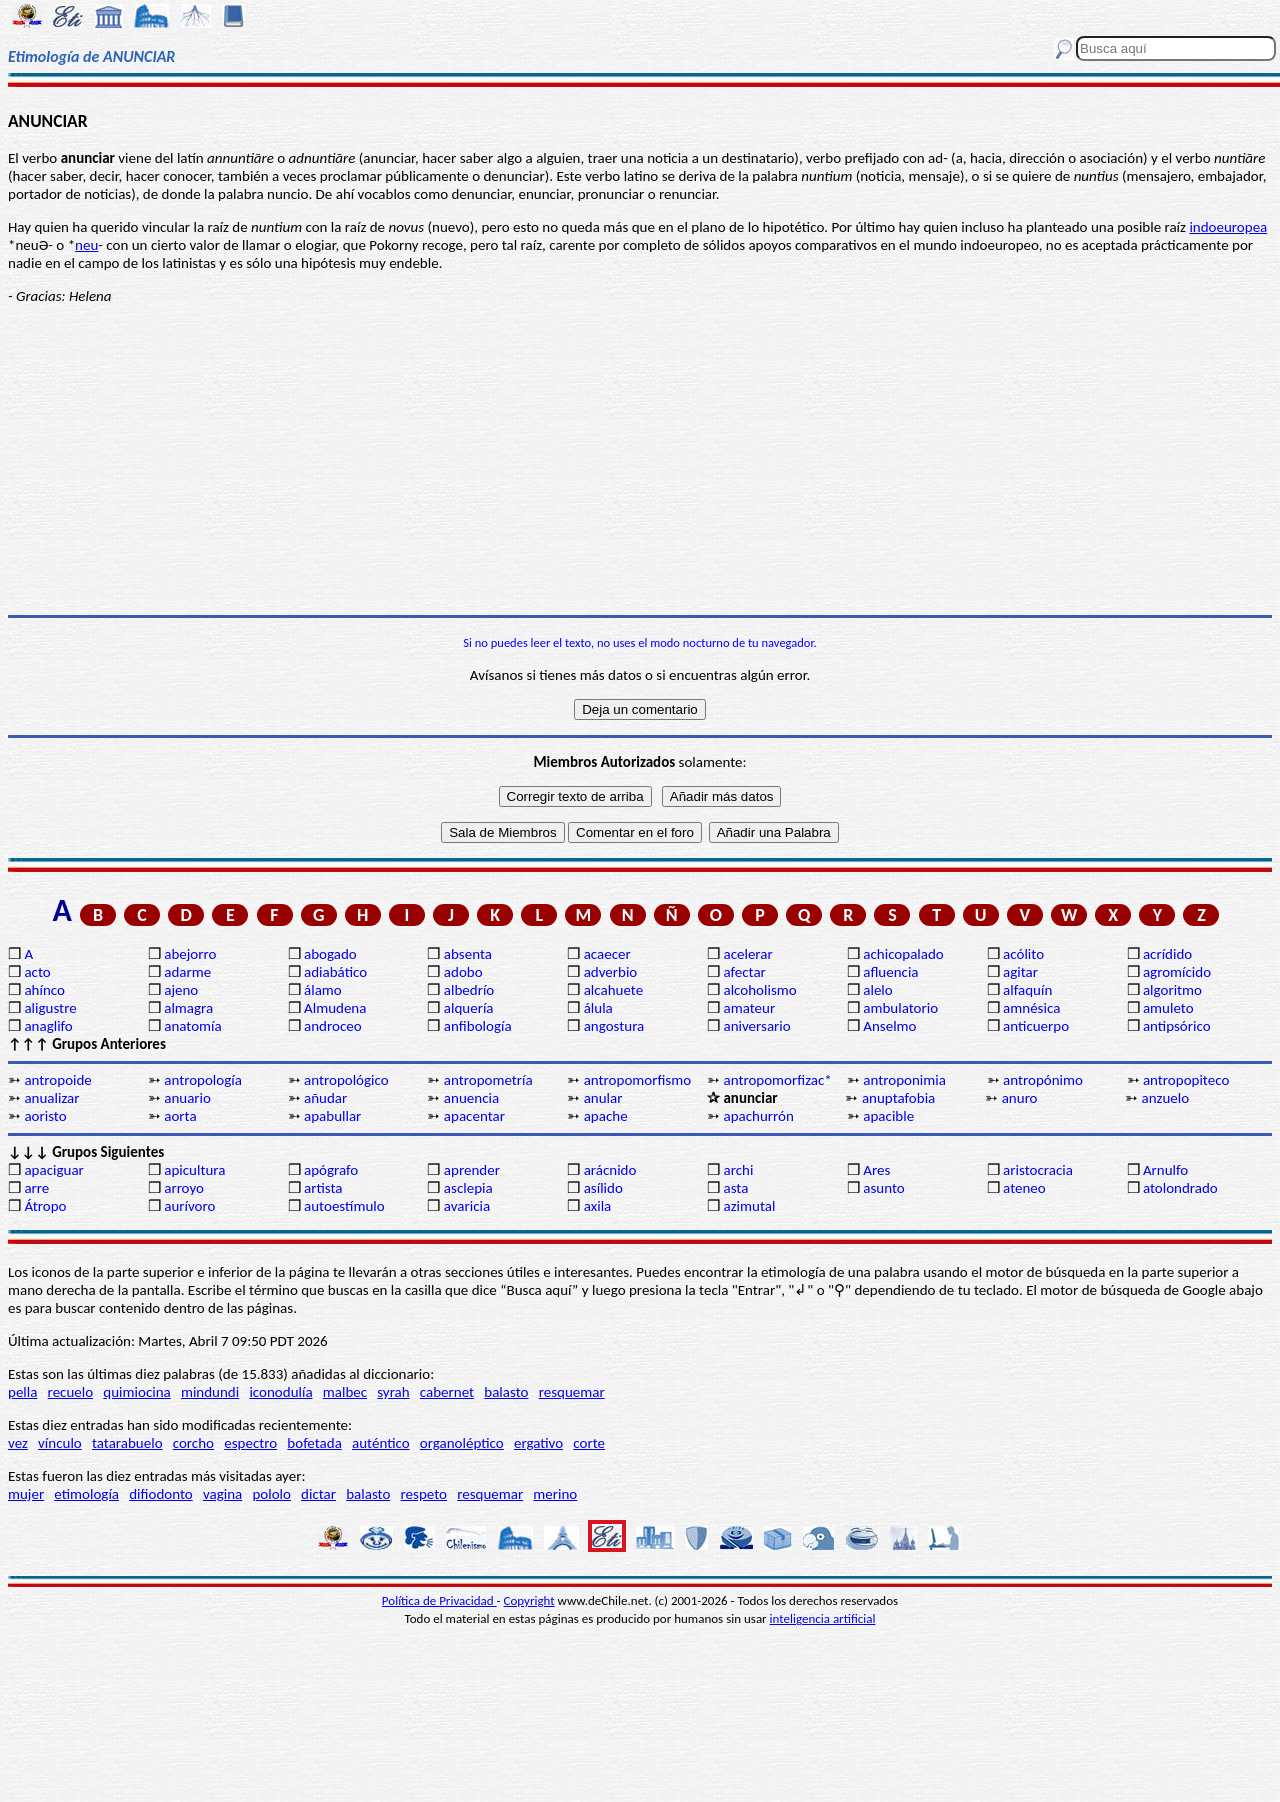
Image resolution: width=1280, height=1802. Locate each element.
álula (598, 1008)
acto (37, 972)
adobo (463, 972)
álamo (323, 990)
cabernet (447, 1392)
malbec (345, 1392)
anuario (187, 1098)
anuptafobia (898, 1098)
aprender (472, 1170)
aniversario (756, 1026)
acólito (1023, 954)
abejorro (190, 954)
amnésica (1031, 1008)
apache (606, 1116)
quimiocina (136, 1392)
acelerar (747, 954)
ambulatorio (900, 1008)
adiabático (335, 972)
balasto (506, 1392)
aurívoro (189, 1206)
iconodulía (280, 1392)
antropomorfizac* (777, 1080)
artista (323, 1188)
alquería (469, 1008)
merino (555, 1494)
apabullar (332, 1116)
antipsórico (1177, 1026)
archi (738, 1170)
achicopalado (903, 954)
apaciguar (53, 1170)
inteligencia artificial (823, 1618)
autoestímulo (344, 1206)
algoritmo (1172, 990)
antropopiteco (1186, 1080)
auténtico (381, 1443)
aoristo (45, 1116)
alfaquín (1027, 990)
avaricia (467, 1206)
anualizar (51, 1098)
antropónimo (1043, 1080)
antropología (203, 1080)
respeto (424, 1494)
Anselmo (889, 1026)
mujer (26, 1494)
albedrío (469, 990)
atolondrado (1180, 1188)
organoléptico (462, 1443)
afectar (744, 972)
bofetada (314, 1443)
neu (86, 245)
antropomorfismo (637, 1080)
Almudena (335, 1008)
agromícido (1177, 972)
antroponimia (904, 1080)
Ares (876, 1170)
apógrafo (331, 1170)
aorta (180, 1116)
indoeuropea (1228, 227)
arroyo (184, 1188)
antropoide (57, 1080)
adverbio (611, 972)
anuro (1020, 1098)
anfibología (478, 1026)
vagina (222, 1494)
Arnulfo (1165, 1170)
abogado (330, 954)
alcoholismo (759, 990)
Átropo (45, 1206)
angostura (614, 1026)
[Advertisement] (640, 460)
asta (735, 1188)
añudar (325, 1098)
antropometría (488, 1080)
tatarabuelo (127, 1443)
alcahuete (614, 990)
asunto (883, 1188)
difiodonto (161, 1494)
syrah (393, 1392)
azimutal (749, 1206)
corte (589, 1443)
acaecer (607, 954)
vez (18, 1443)
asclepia (468, 1188)
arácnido (610, 1170)
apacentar (474, 1116)
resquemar (572, 1392)
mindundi (210, 1392)
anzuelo (1166, 1098)
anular (603, 1098)
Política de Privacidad (439, 1600)
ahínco (44, 990)
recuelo (71, 1392)
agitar (1020, 972)
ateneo (1024, 1188)
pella (22, 1392)
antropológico (346, 1080)
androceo (333, 1026)
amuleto (1168, 1008)
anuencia (471, 1098)
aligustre (50, 1008)
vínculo (60, 1443)
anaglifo (48, 1026)
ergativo (538, 1443)
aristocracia (1038, 1170)
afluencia (890, 972)
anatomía (193, 1026)
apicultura (194, 1170)
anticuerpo (1036, 1026)
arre (36, 1188)
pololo (271, 1494)
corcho (193, 1443)
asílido (603, 1188)
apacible (888, 1116)
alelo (877, 990)
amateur (749, 1008)
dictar (318, 1494)
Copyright (529, 1600)
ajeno (181, 990)
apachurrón (758, 1116)
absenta (468, 954)
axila (598, 1206)
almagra (188, 1008)
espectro (250, 1443)
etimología (86, 1494)
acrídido (1167, 954)
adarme (187, 972)
